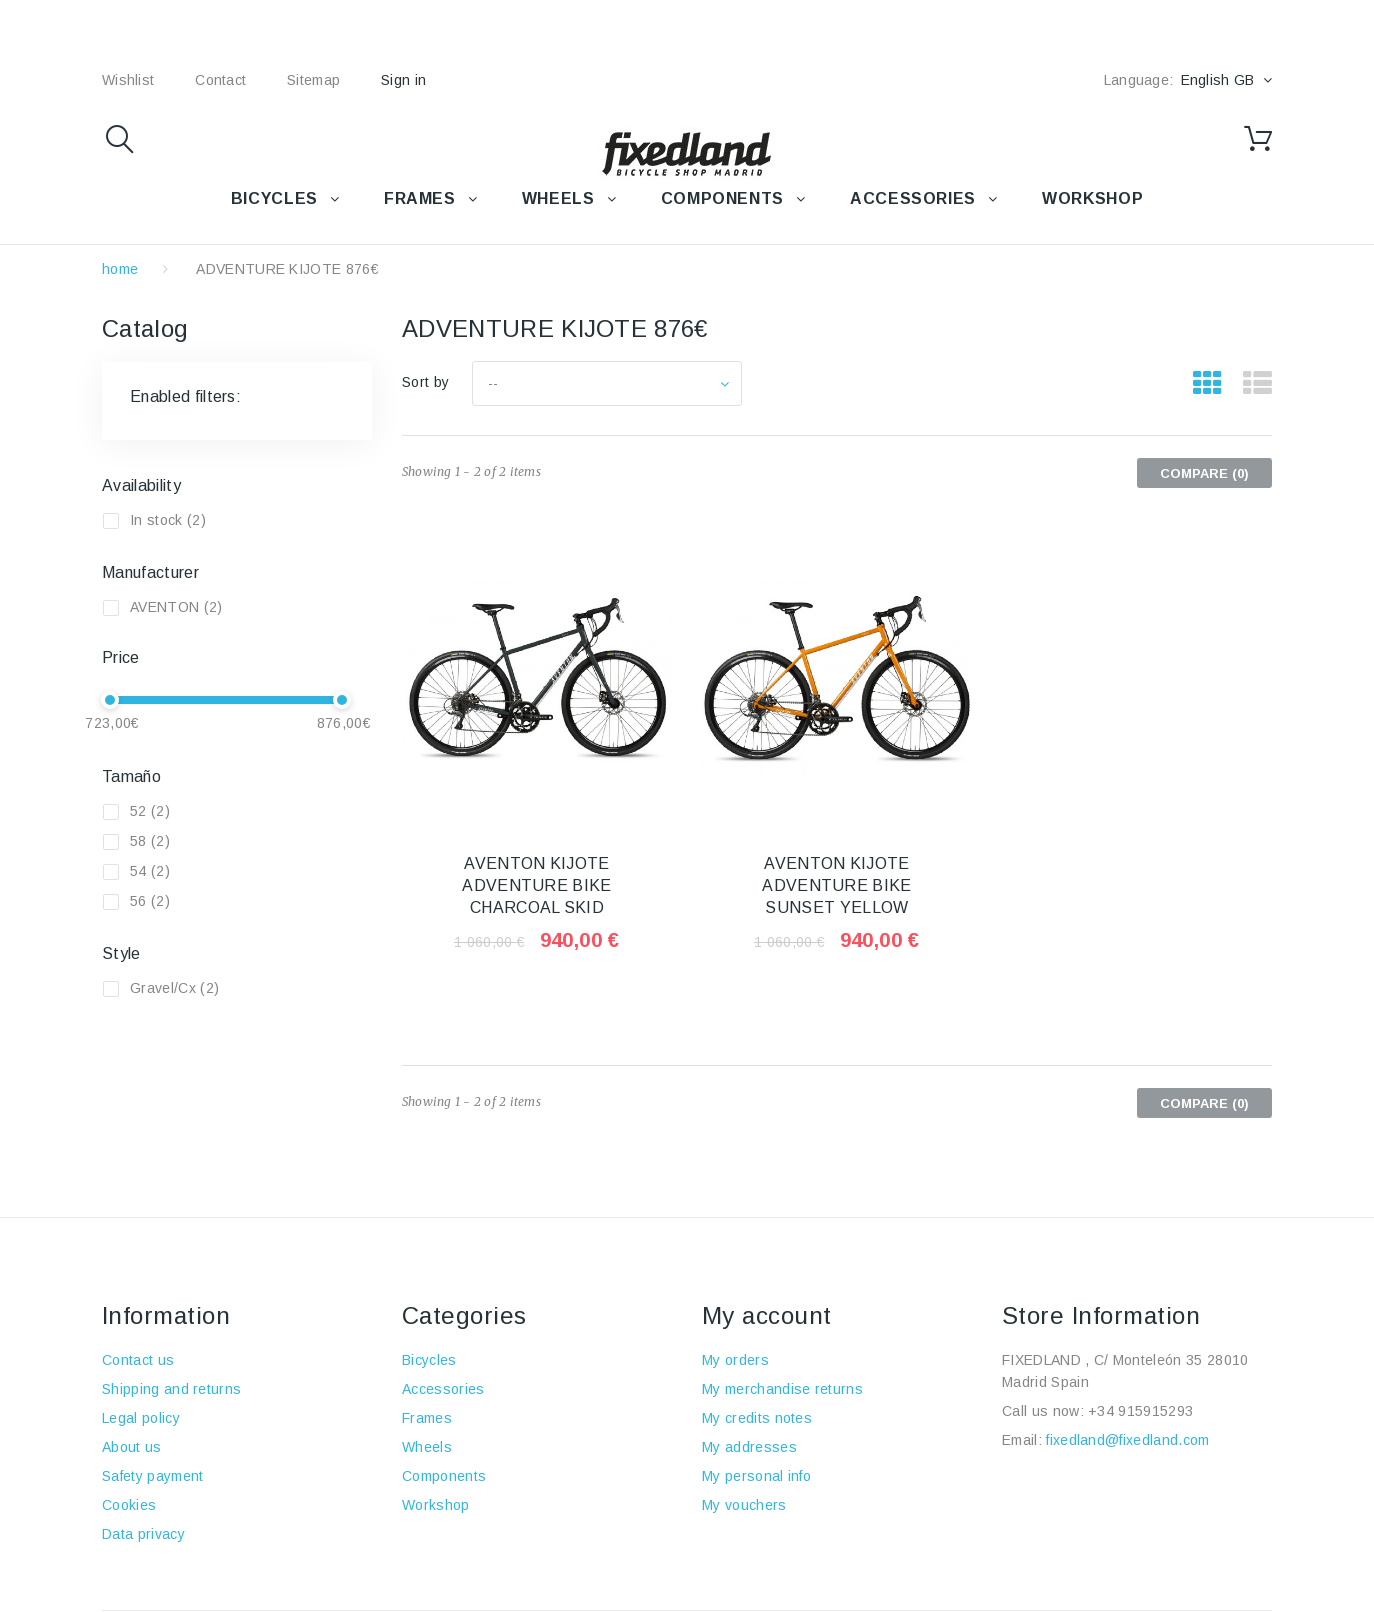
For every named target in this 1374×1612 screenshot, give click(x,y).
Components (444, 1476)
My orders (735, 1360)
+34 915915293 (1140, 1411)
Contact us (138, 1360)
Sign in (403, 80)
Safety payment (152, 1476)
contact (220, 80)
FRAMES (420, 198)
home (120, 269)
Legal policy (141, 1418)
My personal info (756, 1476)
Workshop (436, 1505)
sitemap (313, 80)
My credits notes (757, 1418)
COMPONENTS (722, 198)
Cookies (129, 1505)
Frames (427, 1418)
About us (132, 1447)
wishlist (128, 80)
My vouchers (744, 1505)
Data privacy (143, 1534)
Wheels (427, 1447)
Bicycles (429, 1360)
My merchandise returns (782, 1389)
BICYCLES (274, 198)
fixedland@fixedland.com (1127, 1440)
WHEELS (558, 198)
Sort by (425, 382)
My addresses (749, 1447)
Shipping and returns (171, 1389)
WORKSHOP (1092, 198)
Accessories (913, 198)
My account (767, 1315)
